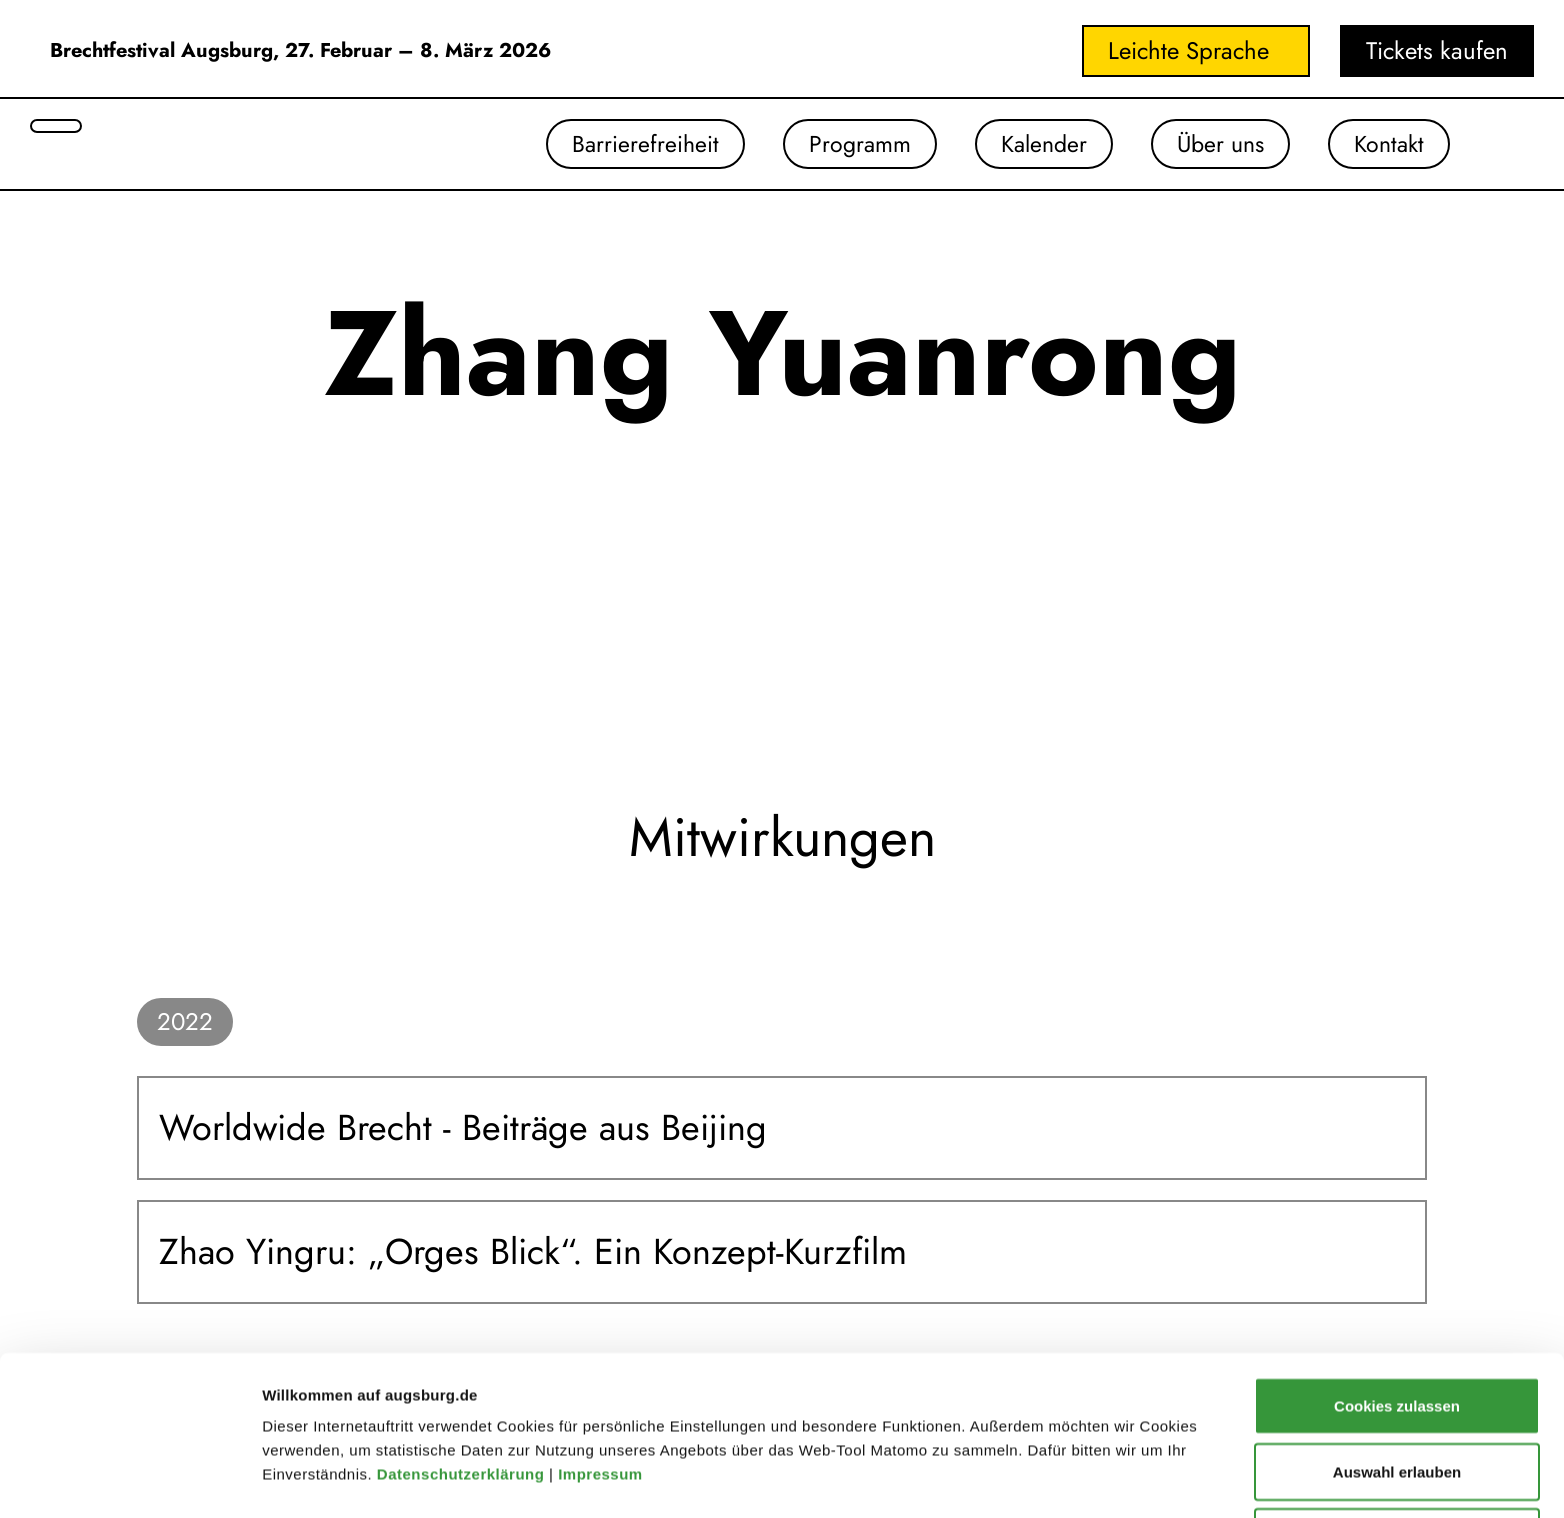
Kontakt (1387, 144)
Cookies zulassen (1397, 1309)
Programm (844, 144)
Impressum (602, 1377)
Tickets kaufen (1437, 50)
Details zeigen (1063, 1442)
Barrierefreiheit (626, 144)
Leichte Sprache (1188, 50)
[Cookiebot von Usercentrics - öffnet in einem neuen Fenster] (129, 1479)
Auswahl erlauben (1397, 1375)
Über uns (1214, 144)
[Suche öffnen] (56, 126)
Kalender (1032, 144)
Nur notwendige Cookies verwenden (1397, 1452)
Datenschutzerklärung (463, 1377)
